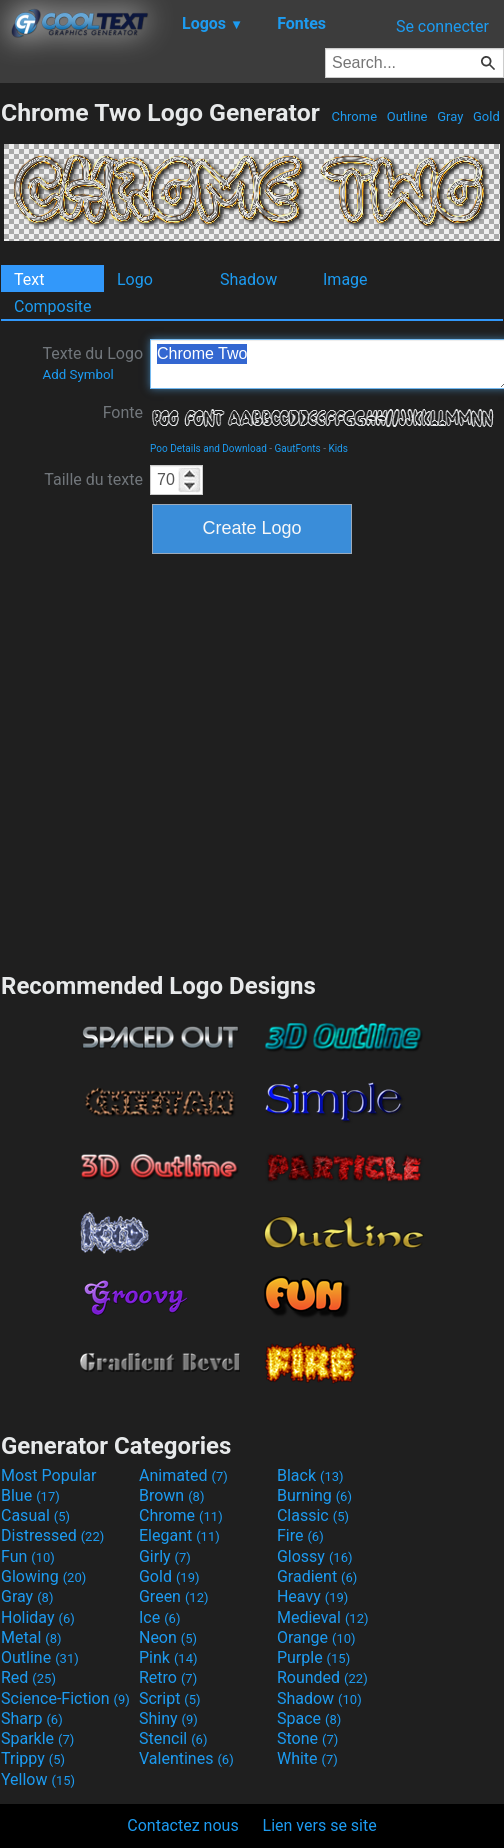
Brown (171, 1495)
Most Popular (49, 1475)
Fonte (123, 412)
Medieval (323, 1617)
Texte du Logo (92, 363)
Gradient (317, 1576)
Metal (31, 1637)
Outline (407, 116)
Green (174, 1596)
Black (310, 1475)
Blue (30, 1495)
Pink (168, 1657)
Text (29, 279)
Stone (307, 1738)
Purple (313, 1657)
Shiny (168, 1718)
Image (345, 279)
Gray (450, 116)
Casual (35, 1515)
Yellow (38, 1779)
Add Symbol (77, 374)
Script (170, 1698)
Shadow (248, 279)
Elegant (179, 1535)
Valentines (186, 1758)
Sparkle (37, 1738)
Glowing (43, 1576)
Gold (486, 116)
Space (309, 1718)
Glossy (315, 1556)
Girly (165, 1556)
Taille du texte (93, 479)
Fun (28, 1556)
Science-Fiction (65, 1698)
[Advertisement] (187, 760)
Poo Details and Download (208, 448)
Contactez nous (182, 1825)
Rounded (322, 1677)
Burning (314, 1495)
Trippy (33, 1758)
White (307, 1758)
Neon (168, 1637)
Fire (300, 1535)
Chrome (354, 116)
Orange (316, 1637)
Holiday (38, 1617)
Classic (313, 1515)
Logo (135, 279)
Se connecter (442, 26)
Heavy (312, 1596)
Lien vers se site (320, 1825)
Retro (168, 1677)
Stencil (173, 1738)
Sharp (32, 1718)
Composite (53, 306)
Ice (159, 1617)
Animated (183, 1475)
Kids (338, 448)
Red (28, 1677)
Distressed (52, 1535)
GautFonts (298, 448)
